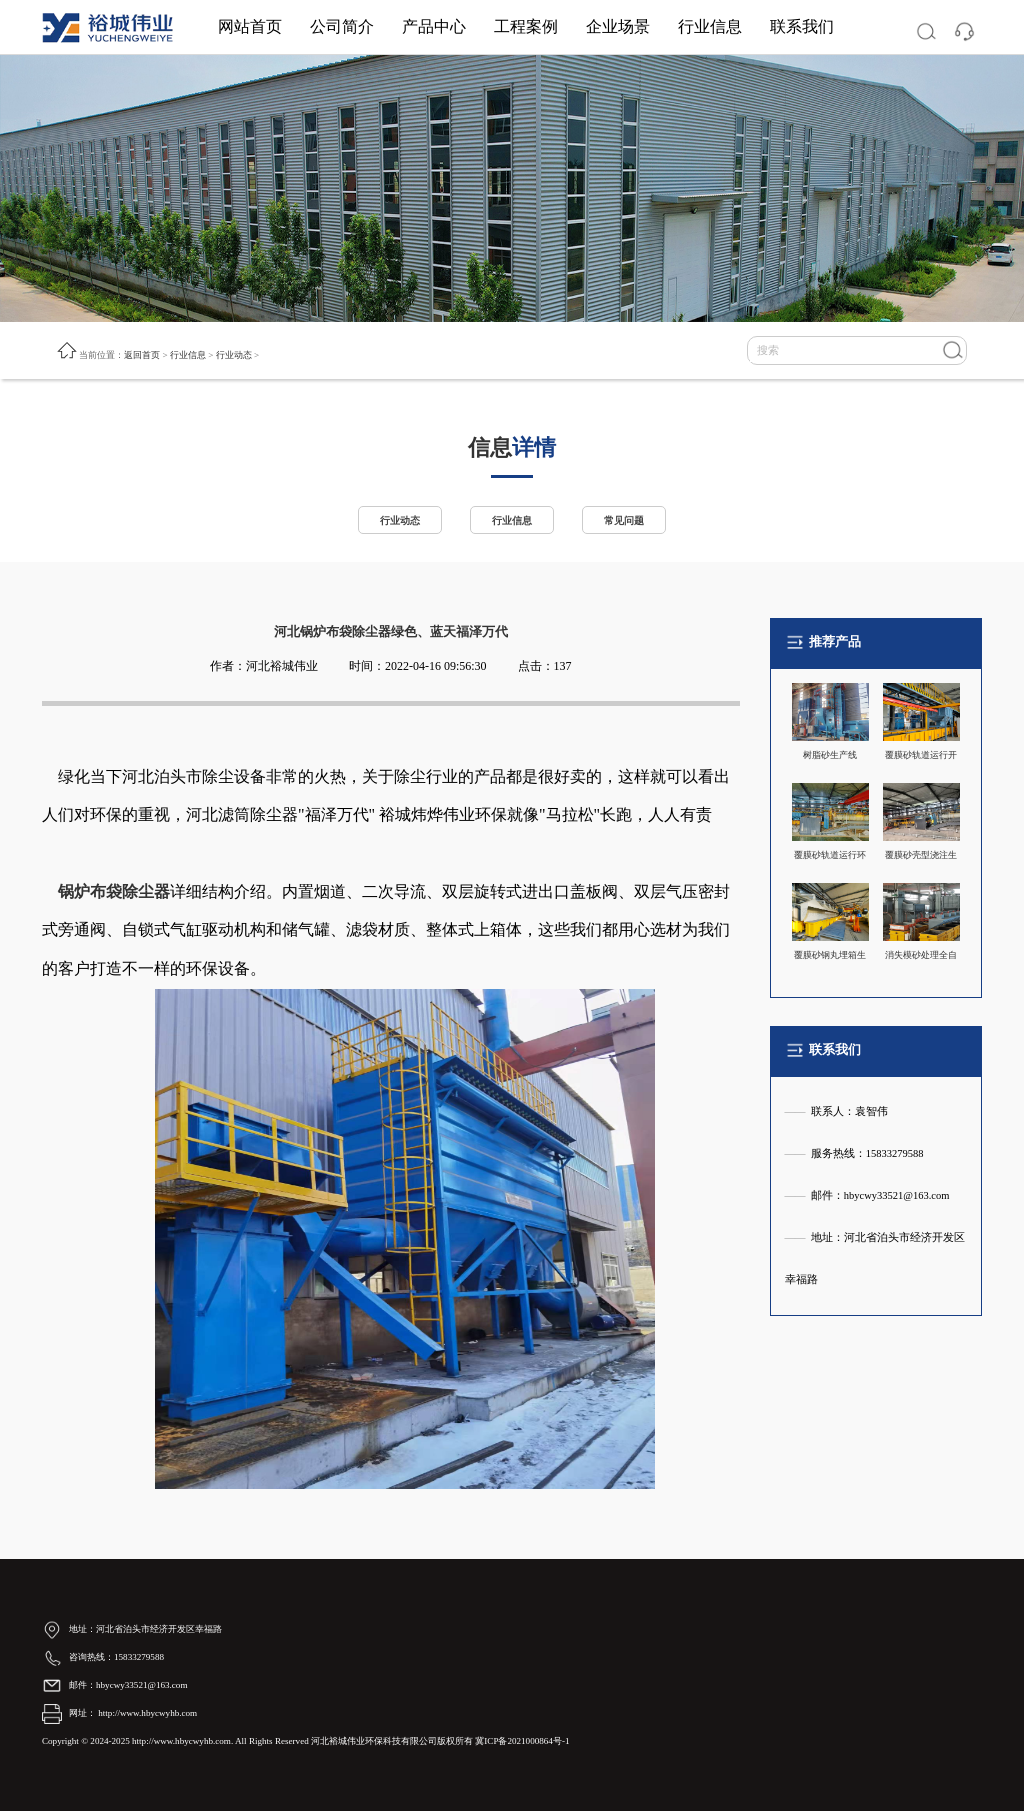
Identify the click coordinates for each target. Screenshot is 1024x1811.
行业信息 (710, 26)
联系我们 (802, 26)
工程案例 (526, 26)
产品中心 (434, 26)
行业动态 (234, 355)
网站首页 (250, 26)
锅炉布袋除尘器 (114, 891)
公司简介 (342, 26)
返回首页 (142, 355)
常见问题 (628, 520)
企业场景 (618, 26)
